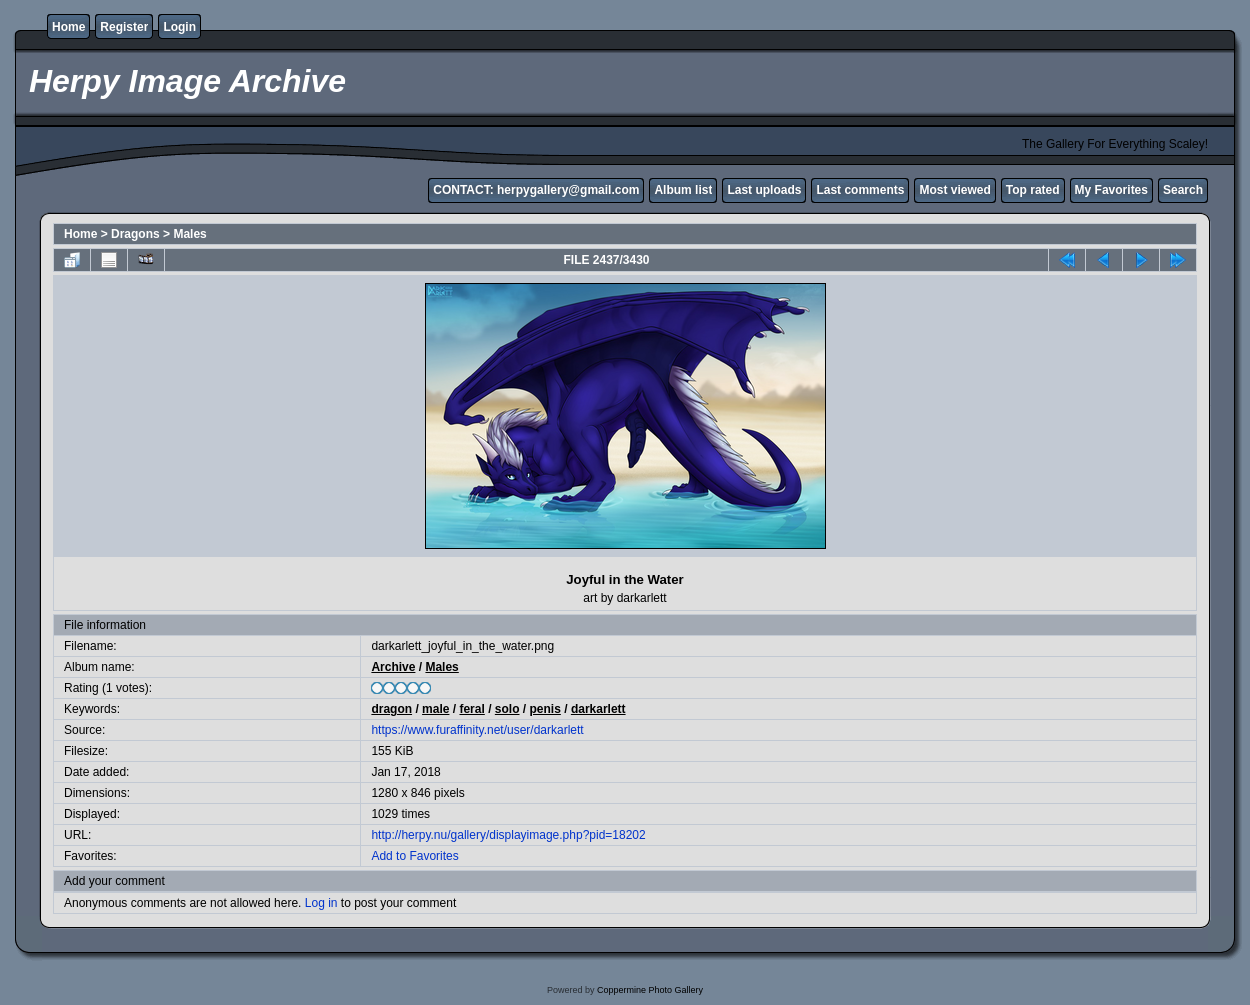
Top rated (1033, 190)
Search (1183, 190)
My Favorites (1111, 190)
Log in (321, 903)
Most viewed (954, 190)
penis (545, 709)
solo (507, 709)
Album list (683, 190)
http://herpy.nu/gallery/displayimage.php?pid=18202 (508, 835)
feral (471, 709)
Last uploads (764, 190)
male (435, 709)
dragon (391, 709)
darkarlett (598, 709)
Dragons (135, 234)
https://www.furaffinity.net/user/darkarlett (477, 730)
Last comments (860, 190)
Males (189, 234)
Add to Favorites (414, 856)
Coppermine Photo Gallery (650, 990)
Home (68, 27)
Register (124, 27)
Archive (393, 667)
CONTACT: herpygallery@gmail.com (536, 190)
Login (179, 27)
